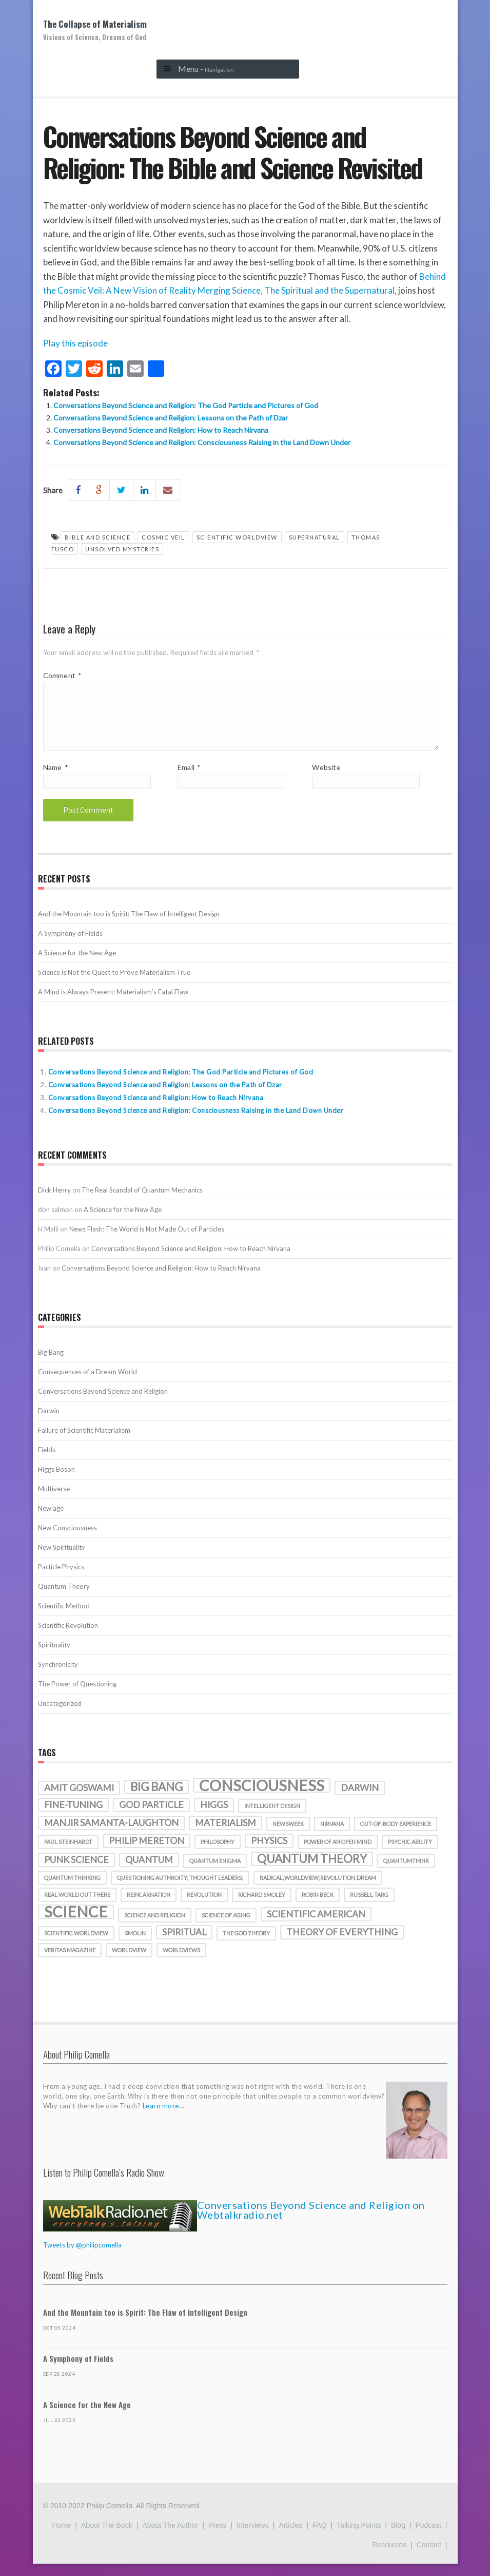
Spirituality (54, 1657)
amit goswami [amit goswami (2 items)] (79, 1800)
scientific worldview (237, 537)
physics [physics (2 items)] (269, 1853)
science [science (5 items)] (76, 1924)
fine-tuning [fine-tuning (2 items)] (73, 1817)
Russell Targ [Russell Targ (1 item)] (369, 1907)
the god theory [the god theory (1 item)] (246, 1945)
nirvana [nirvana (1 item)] (332, 1836)
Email (189, 779)
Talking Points (359, 2537)
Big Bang (51, 1364)
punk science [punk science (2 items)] (76, 1872)
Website (326, 779)
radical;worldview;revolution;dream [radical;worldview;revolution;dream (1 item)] (318, 1890)
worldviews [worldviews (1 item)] (181, 1962)
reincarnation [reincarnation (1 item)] (148, 1907)
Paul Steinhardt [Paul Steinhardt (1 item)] (68, 1854)
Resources (389, 2557)
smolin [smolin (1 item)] (135, 1945)
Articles (290, 2537)
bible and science (98, 537)
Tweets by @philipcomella (82, 2257)
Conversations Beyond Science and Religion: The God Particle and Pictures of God (185, 405)
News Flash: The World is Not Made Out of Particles (146, 1241)
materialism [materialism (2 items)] (225, 1835)
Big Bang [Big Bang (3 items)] (156, 1799)
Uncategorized (60, 1716)
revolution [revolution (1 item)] (204, 1907)
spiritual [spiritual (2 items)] (184, 1944)
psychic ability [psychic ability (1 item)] (410, 1854)
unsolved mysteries (122, 549)
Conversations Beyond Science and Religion (103, 1403)
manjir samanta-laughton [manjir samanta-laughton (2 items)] (111, 1835)
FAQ (319, 2537)
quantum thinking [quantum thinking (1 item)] (72, 1890)
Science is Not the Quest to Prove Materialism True (114, 985)
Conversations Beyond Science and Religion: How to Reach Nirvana (160, 430)
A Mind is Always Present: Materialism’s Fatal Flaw (113, 1004)
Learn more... (164, 2118)
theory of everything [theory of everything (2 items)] (342, 1944)
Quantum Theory (64, 1598)
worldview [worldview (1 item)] (129, 1962)
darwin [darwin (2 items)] (360, 1800)
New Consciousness (67, 1540)
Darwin (49, 1423)
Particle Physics (61, 1579)
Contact (429, 2557)
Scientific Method (64, 1618)
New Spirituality (61, 1559)
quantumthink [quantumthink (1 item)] (406, 1873)
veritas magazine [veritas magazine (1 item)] (69, 1962)
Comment (62, 675)
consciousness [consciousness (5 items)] (261, 1798)
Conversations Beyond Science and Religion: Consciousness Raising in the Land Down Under (201, 442)
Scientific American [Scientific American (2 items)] (316, 1926)
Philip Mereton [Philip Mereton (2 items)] (146, 1853)
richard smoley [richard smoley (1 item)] (261, 1907)
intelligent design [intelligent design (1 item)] (272, 1818)
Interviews (253, 2537)
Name (55, 779)
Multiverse (54, 1501)
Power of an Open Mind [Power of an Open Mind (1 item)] (337, 1854)
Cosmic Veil (163, 537)
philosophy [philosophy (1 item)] (217, 1854)
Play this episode (75, 343)
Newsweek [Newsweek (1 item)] (288, 1836)
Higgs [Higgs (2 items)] (214, 1817)
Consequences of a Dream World (87, 1384)
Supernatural (314, 537)
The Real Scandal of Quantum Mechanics (142, 1202)
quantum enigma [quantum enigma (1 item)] (215, 1873)
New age (51, 1520)
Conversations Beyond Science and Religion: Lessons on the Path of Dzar (170, 417)
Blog (398, 2537)
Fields (46, 1462)
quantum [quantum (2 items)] (149, 1872)
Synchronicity (58, 1677)
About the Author (171, 2537)
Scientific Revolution (68, 1637)
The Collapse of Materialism (95, 29)
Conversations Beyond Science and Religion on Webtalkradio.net (311, 2222)
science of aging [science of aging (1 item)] (226, 1927)
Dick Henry (54, 1202)
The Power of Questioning (77, 1696)
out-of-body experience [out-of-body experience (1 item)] (395, 1836)
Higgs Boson (56, 1481)
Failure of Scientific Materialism (84, 1442)
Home (61, 2537)
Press (217, 2537)
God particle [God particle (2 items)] (151, 1817)
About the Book (106, 2537)
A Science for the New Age (77, 965)
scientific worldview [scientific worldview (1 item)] (76, 1945)
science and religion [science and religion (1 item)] (154, 1927)
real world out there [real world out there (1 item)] (77, 1907)
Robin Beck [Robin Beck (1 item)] (318, 1907)
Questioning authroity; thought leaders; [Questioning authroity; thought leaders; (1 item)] (180, 1890)
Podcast (428, 2537)
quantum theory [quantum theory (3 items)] (312, 1871)
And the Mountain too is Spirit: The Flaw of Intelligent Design (128, 926)
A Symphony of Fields (70, 945)
